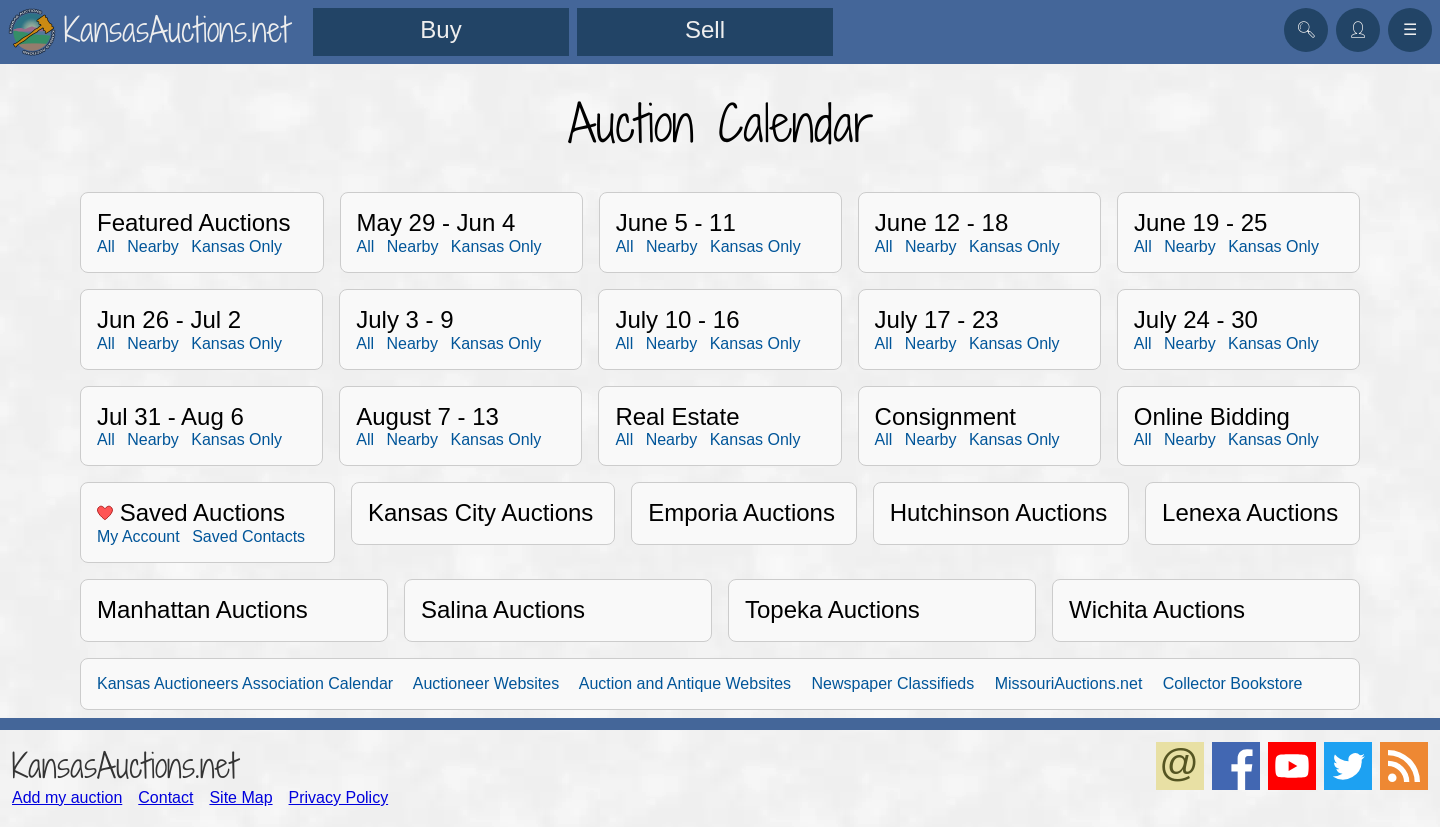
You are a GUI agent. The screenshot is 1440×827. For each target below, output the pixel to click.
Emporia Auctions (741, 512)
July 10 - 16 (677, 319)
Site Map (240, 797)
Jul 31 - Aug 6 (170, 416)
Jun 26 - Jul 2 (169, 319)
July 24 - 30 (1196, 319)
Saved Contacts (248, 536)
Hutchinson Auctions (998, 512)
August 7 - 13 (427, 416)
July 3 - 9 (404, 319)
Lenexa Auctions (1250, 512)
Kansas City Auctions (480, 512)
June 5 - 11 (676, 222)
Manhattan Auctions (202, 609)
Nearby (153, 246)
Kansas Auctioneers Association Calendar (245, 683)
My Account (138, 536)
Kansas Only (236, 246)
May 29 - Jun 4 (436, 222)
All (106, 246)
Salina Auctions (503, 609)
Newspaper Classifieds (893, 683)
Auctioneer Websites (486, 683)
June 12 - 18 (941, 222)
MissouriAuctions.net (1069, 683)
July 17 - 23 (937, 319)
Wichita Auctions (1157, 609)
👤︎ (1358, 29)
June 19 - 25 (1200, 222)
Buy (440, 29)
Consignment (945, 416)
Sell (705, 29)
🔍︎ (1306, 29)
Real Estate (677, 416)
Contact (165, 797)
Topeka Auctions (832, 609)
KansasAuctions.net (124, 765)
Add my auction (67, 797)
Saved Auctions (191, 512)
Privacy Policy (339, 797)
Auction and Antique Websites (685, 683)
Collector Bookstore (1233, 683)
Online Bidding (1212, 416)
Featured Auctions (193, 222)
